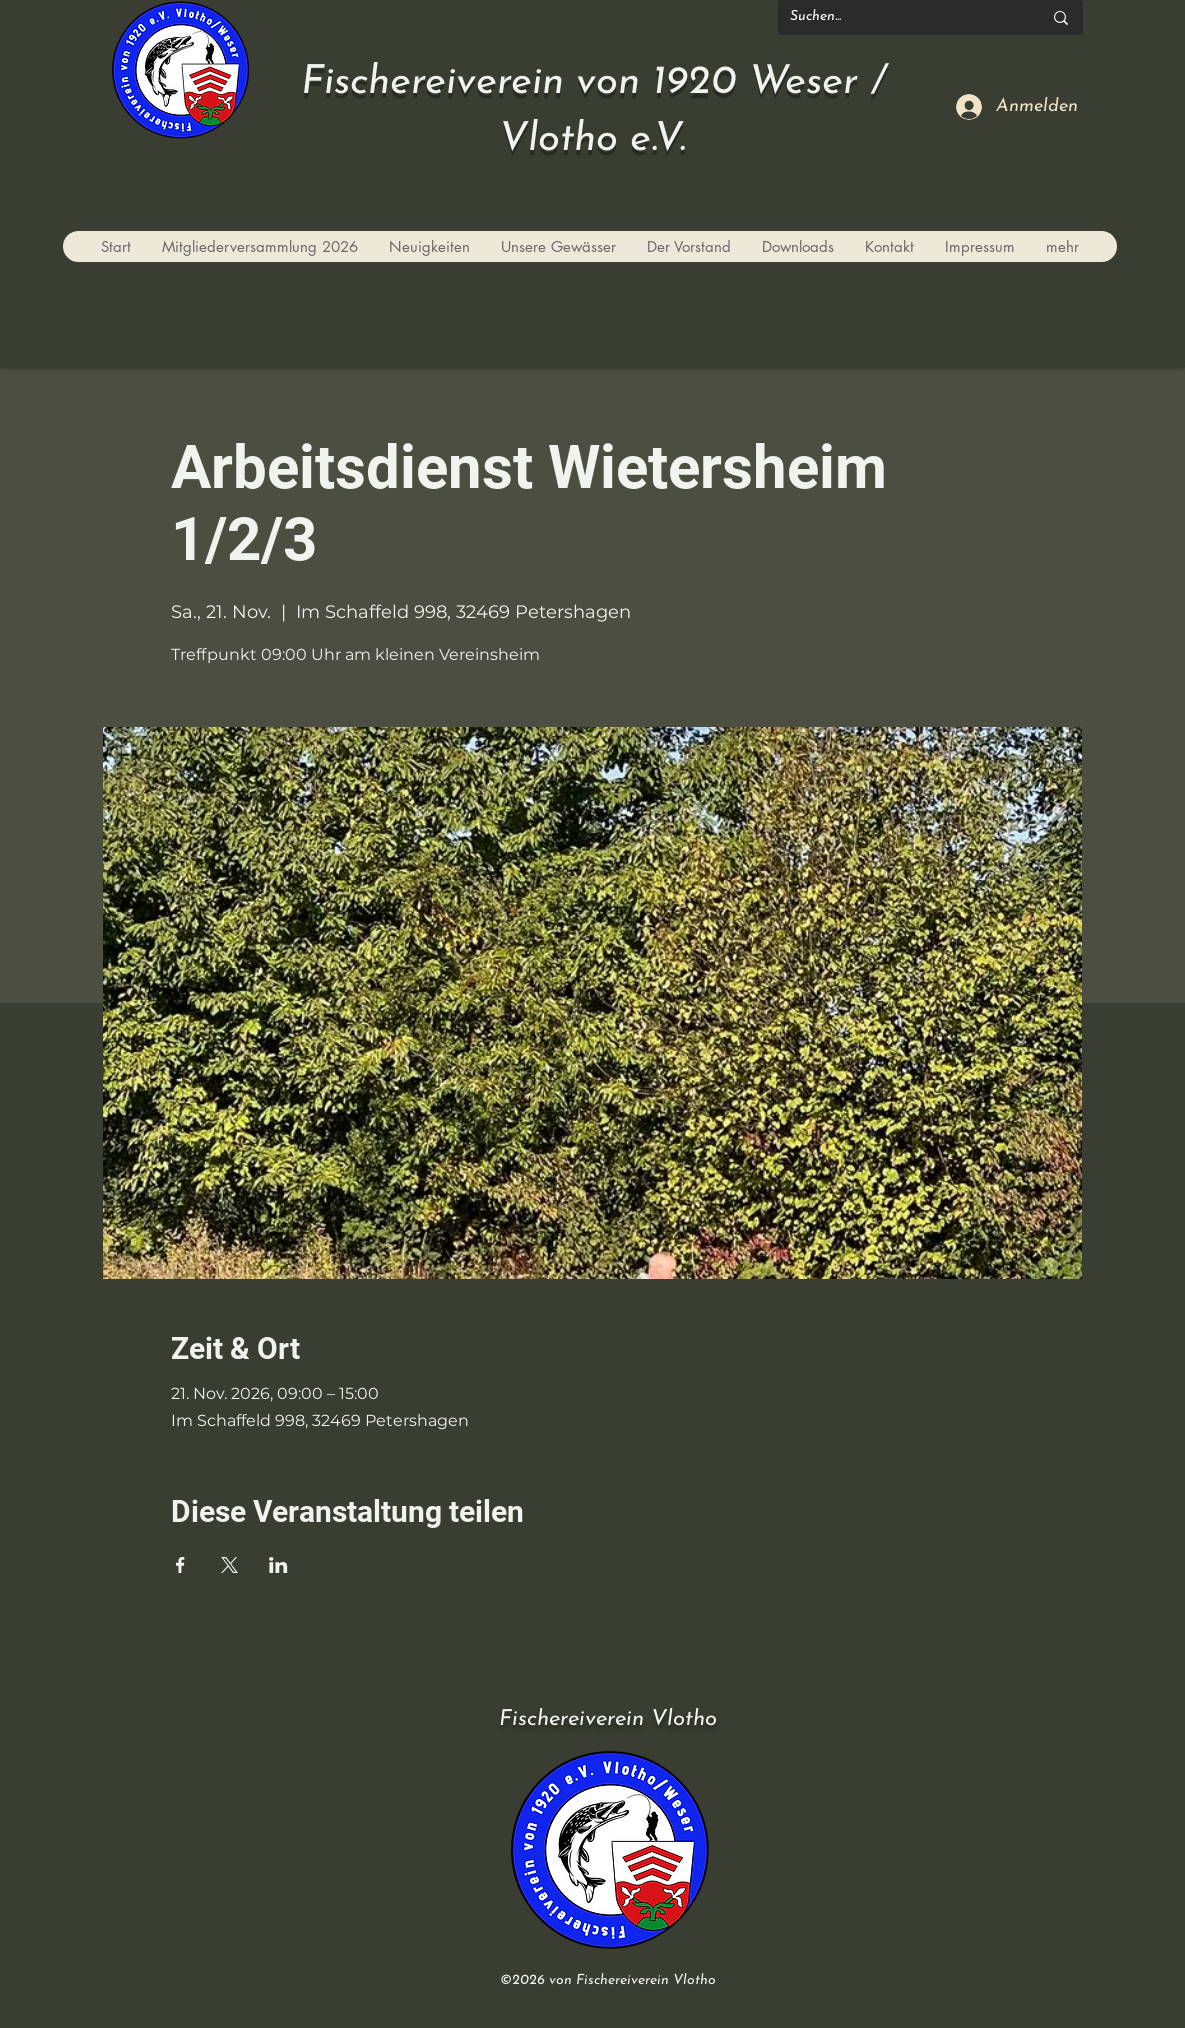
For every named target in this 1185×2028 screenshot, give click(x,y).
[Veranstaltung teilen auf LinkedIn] (278, 1565)
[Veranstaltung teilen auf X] (229, 1565)
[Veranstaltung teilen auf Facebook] (180, 1565)
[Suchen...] (901, 17)
